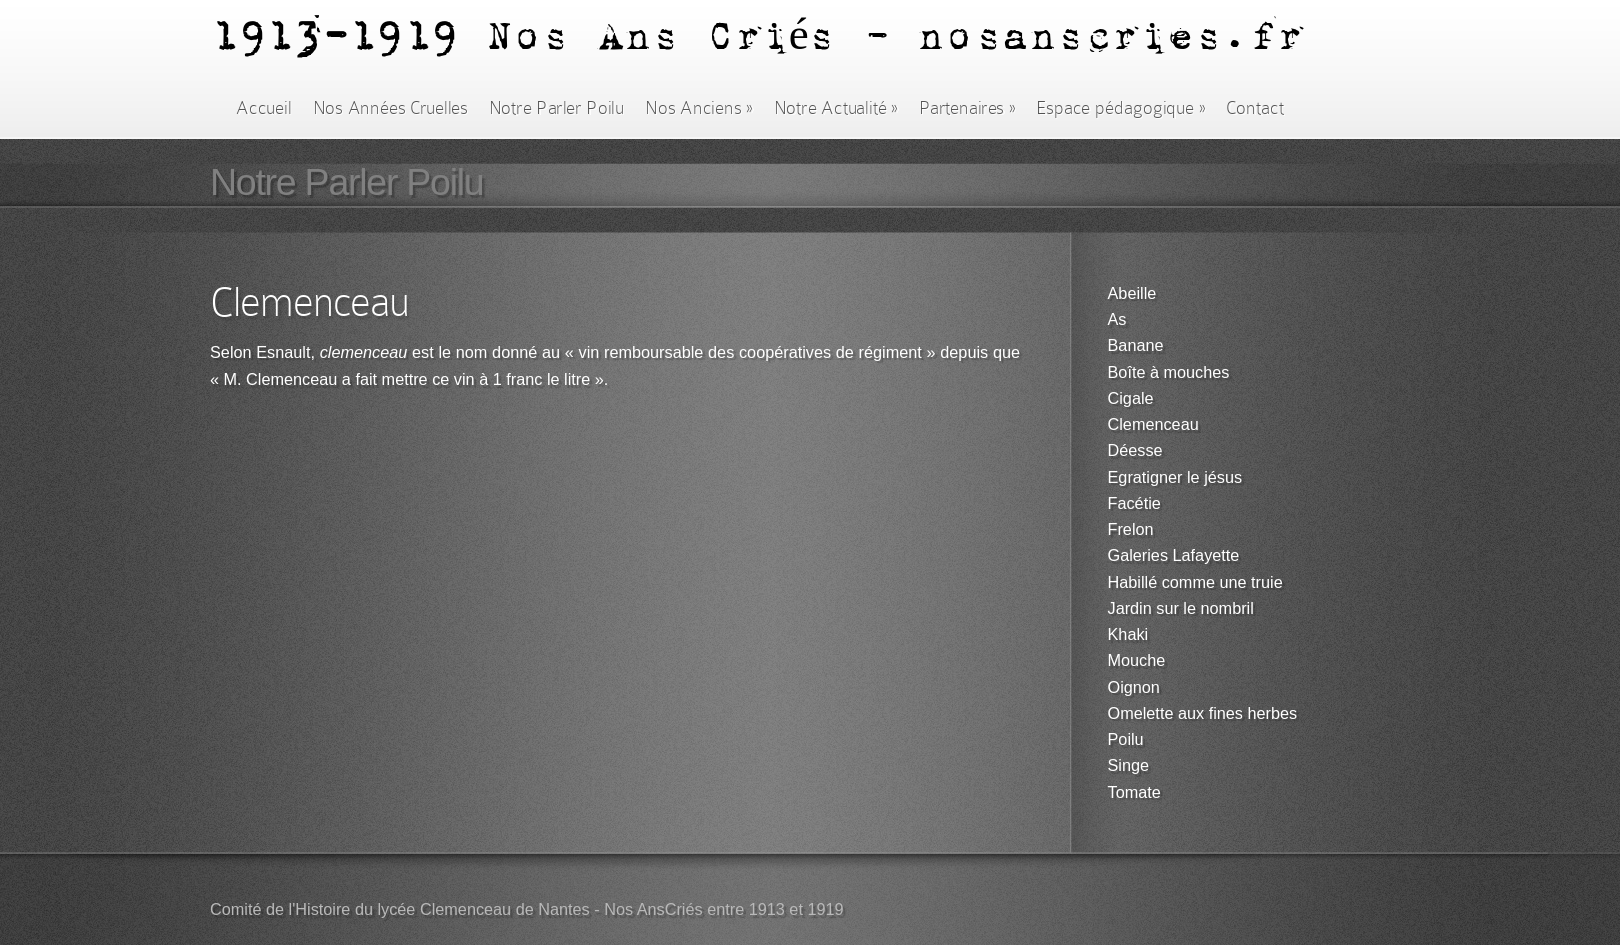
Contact (1255, 108)
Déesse (1135, 450)
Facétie (1134, 503)
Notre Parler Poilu (556, 108)
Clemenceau (1153, 424)
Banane (1136, 345)
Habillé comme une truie (1195, 582)
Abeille (1132, 293)
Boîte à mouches (1169, 372)
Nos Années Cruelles (390, 108)
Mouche (1137, 660)
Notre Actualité (836, 108)
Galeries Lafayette (1174, 555)
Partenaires (967, 108)
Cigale (1131, 398)
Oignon (1134, 687)
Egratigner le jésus (1175, 477)
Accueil (263, 108)
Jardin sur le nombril (1181, 608)
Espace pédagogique (1120, 108)
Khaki (1128, 634)
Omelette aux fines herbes (1203, 713)
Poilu (1126, 739)
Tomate (1134, 792)
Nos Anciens (699, 108)
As (1117, 319)
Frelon (1131, 529)
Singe (1129, 765)
